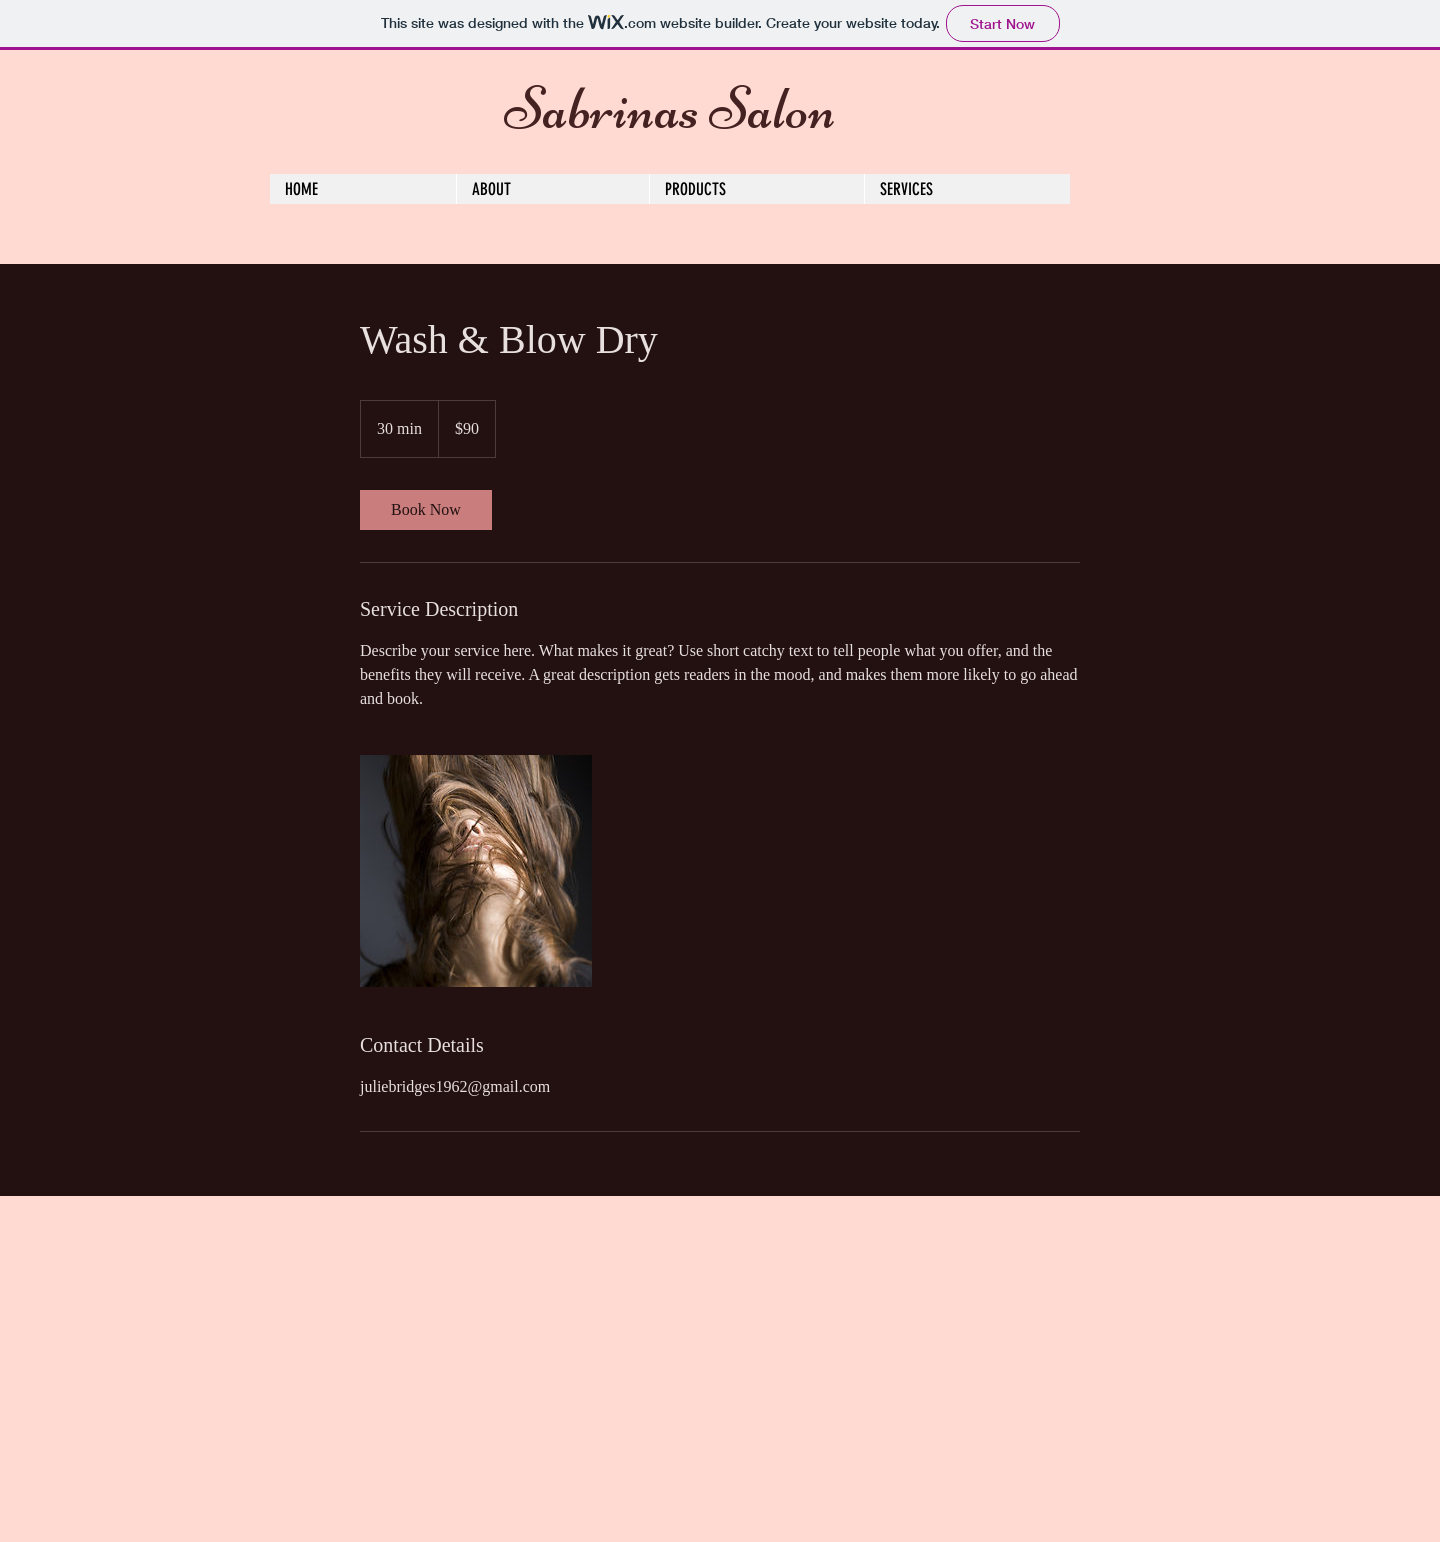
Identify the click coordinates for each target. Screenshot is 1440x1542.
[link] (426, 510)
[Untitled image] (476, 871)
